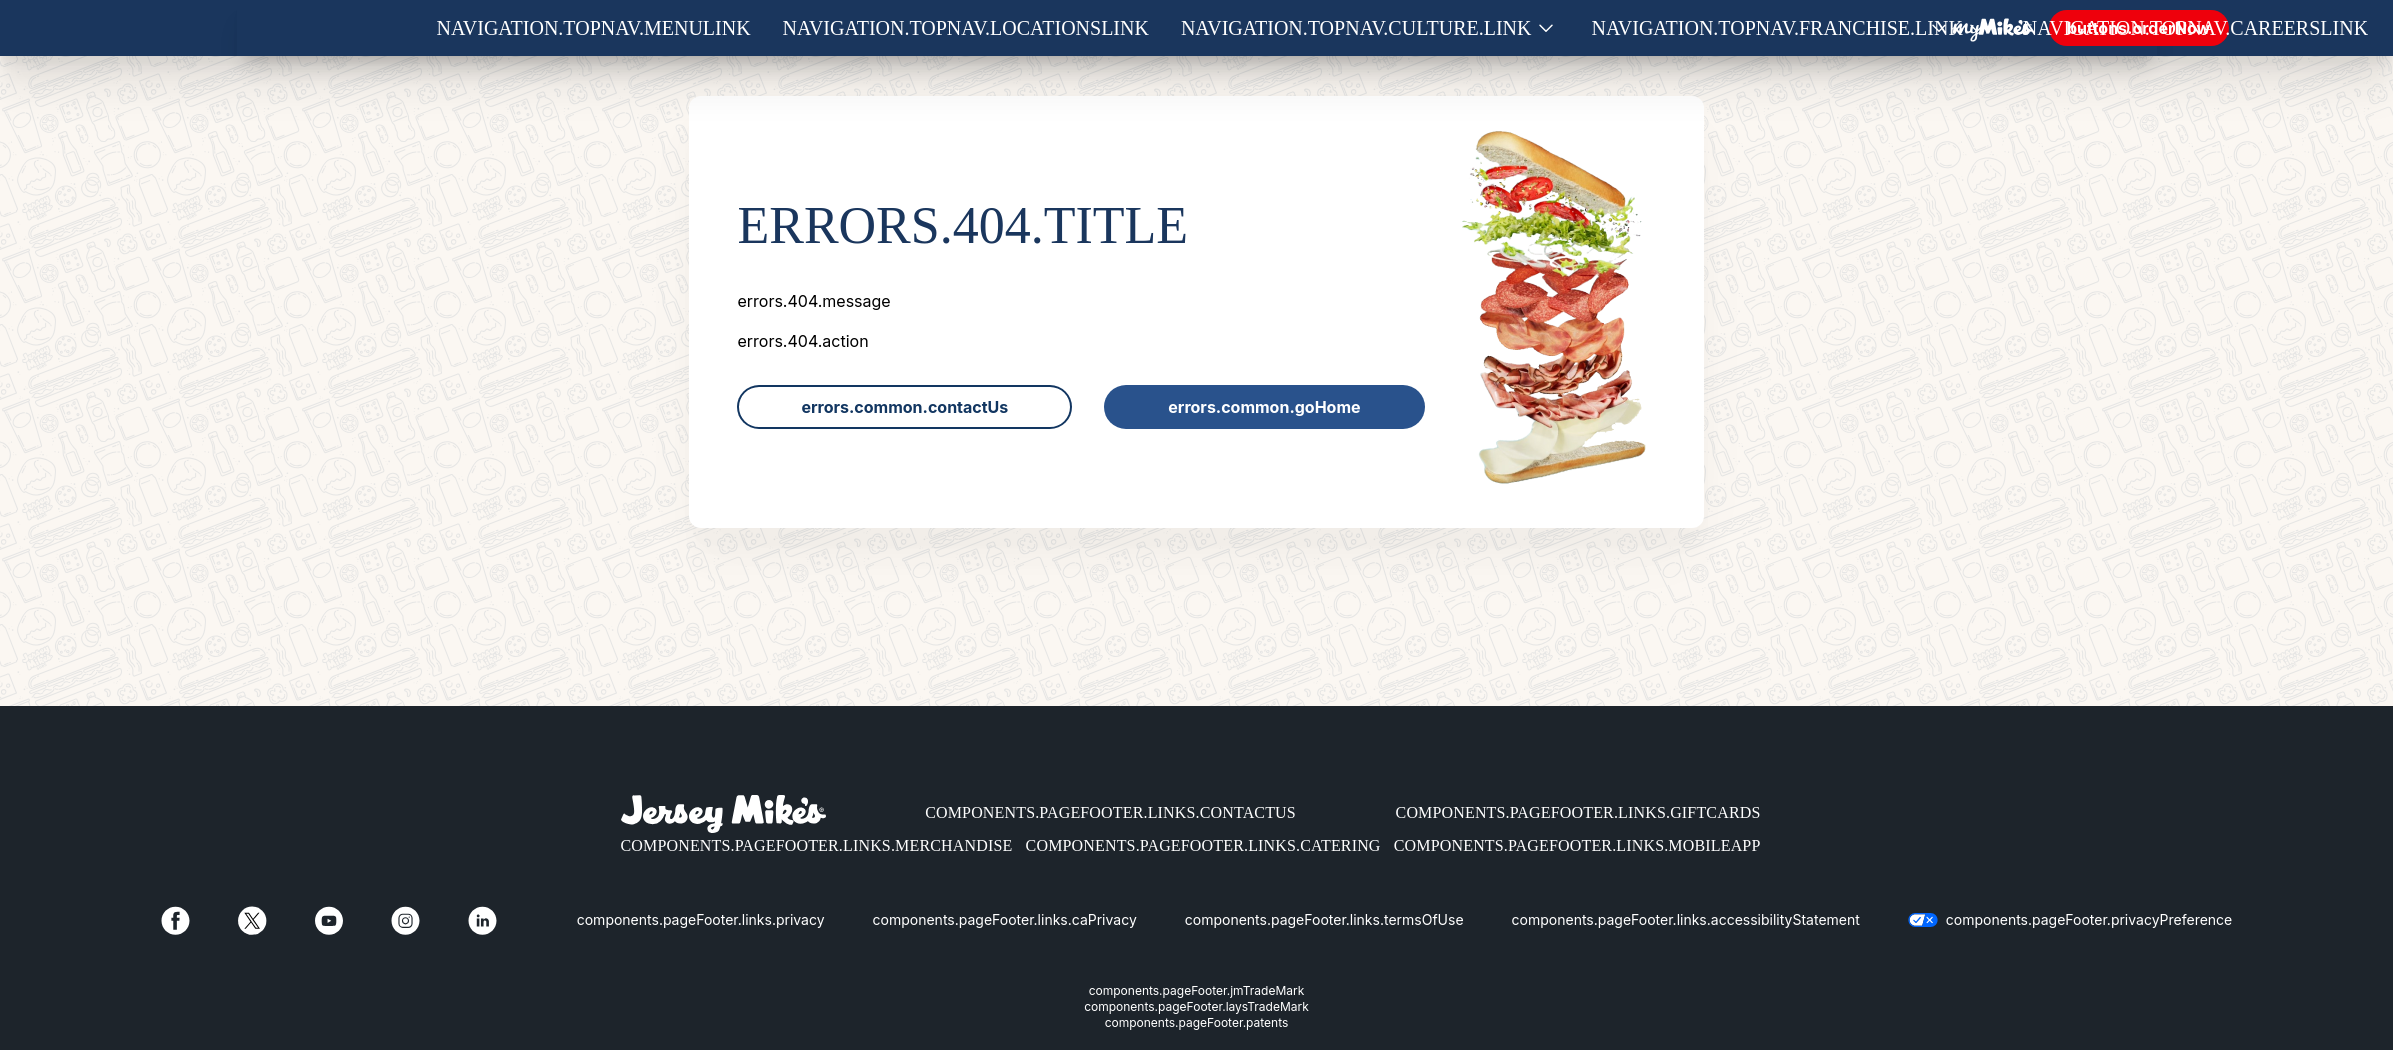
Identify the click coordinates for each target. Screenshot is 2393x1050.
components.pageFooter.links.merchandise (817, 845)
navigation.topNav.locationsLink (966, 28)
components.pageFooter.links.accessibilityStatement (1686, 919)
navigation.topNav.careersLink (2195, 28)
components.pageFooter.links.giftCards (1578, 812)
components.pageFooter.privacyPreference (2089, 919)
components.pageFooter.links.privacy (701, 919)
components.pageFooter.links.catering (1203, 845)
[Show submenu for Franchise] (1977, 28)
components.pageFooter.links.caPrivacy (1005, 919)
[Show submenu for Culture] (1546, 28)
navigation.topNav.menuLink (594, 28)
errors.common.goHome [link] (1264, 407)
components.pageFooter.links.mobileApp (1577, 845)
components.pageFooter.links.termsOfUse (1324, 919)
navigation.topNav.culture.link (1356, 28)
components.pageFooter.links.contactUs (1110, 812)
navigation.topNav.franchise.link (1777, 28)
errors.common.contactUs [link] (904, 407)
